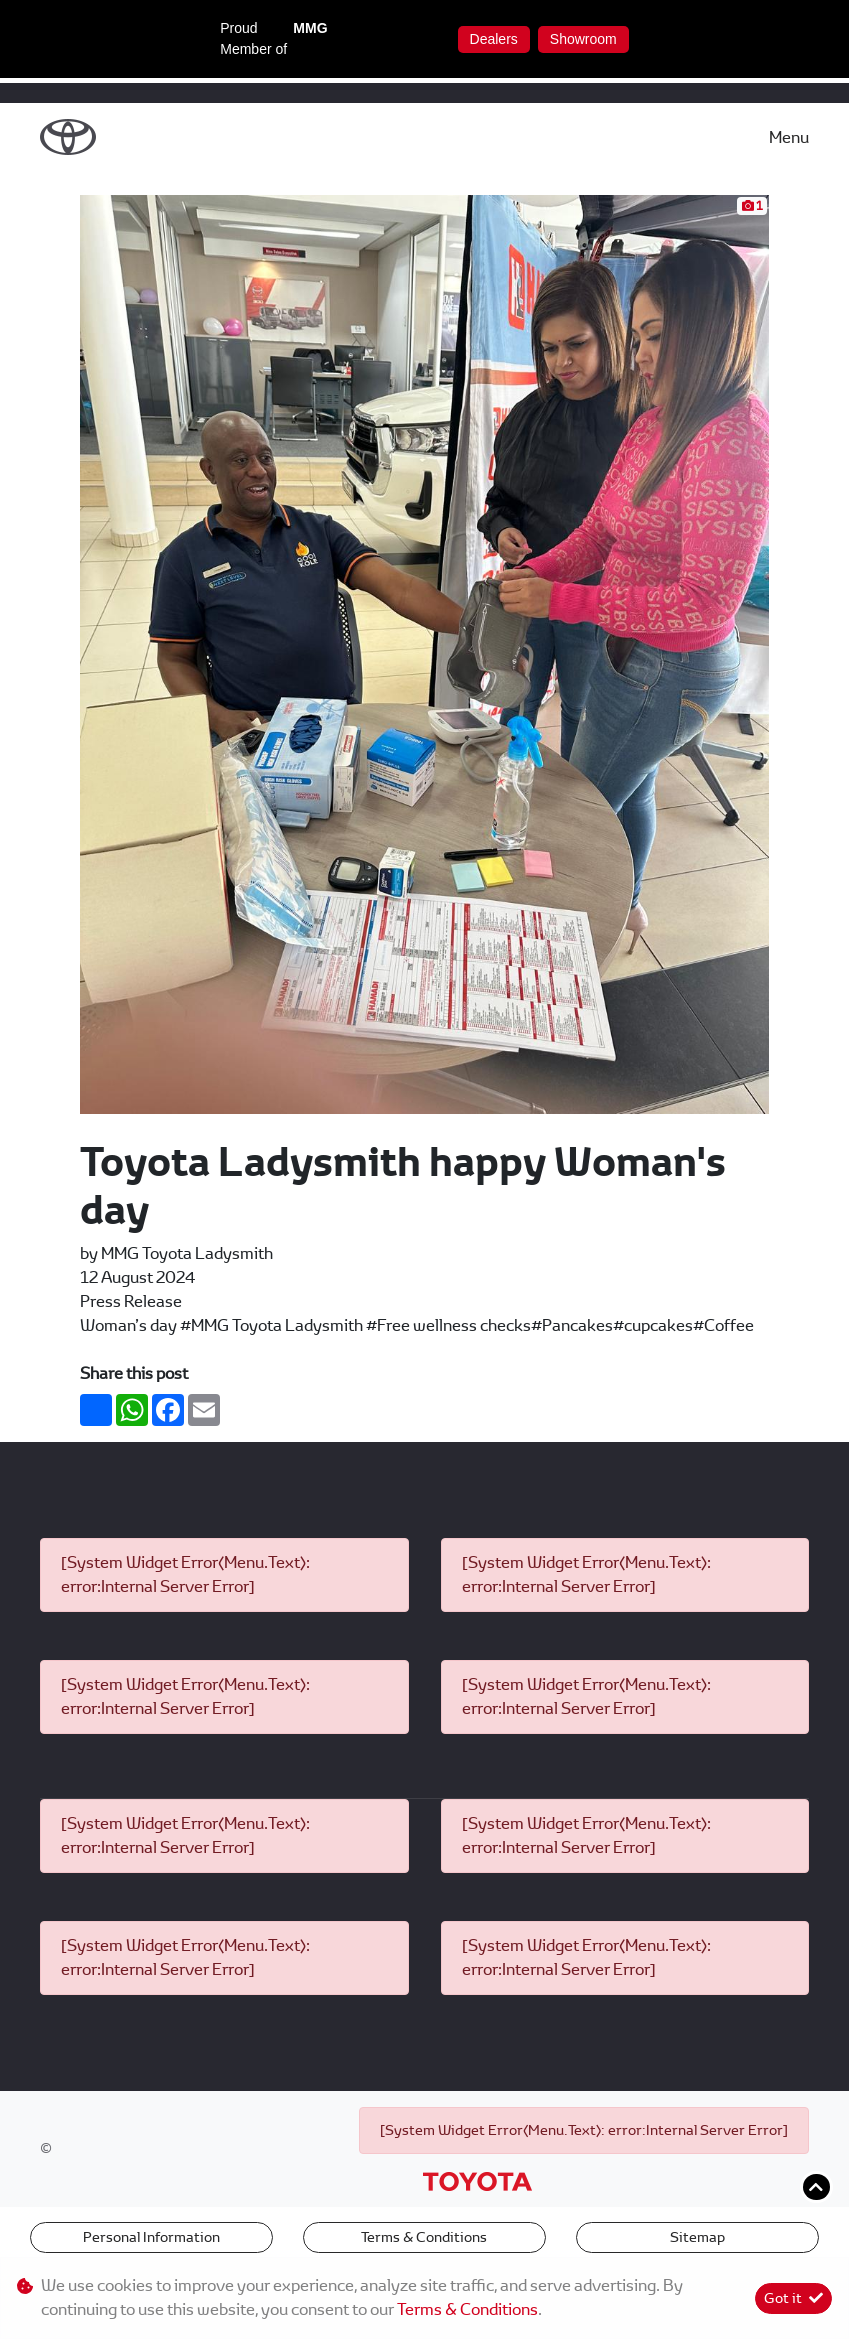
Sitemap (697, 2237)
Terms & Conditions (424, 2237)
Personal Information (151, 2237)
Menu (789, 137)
